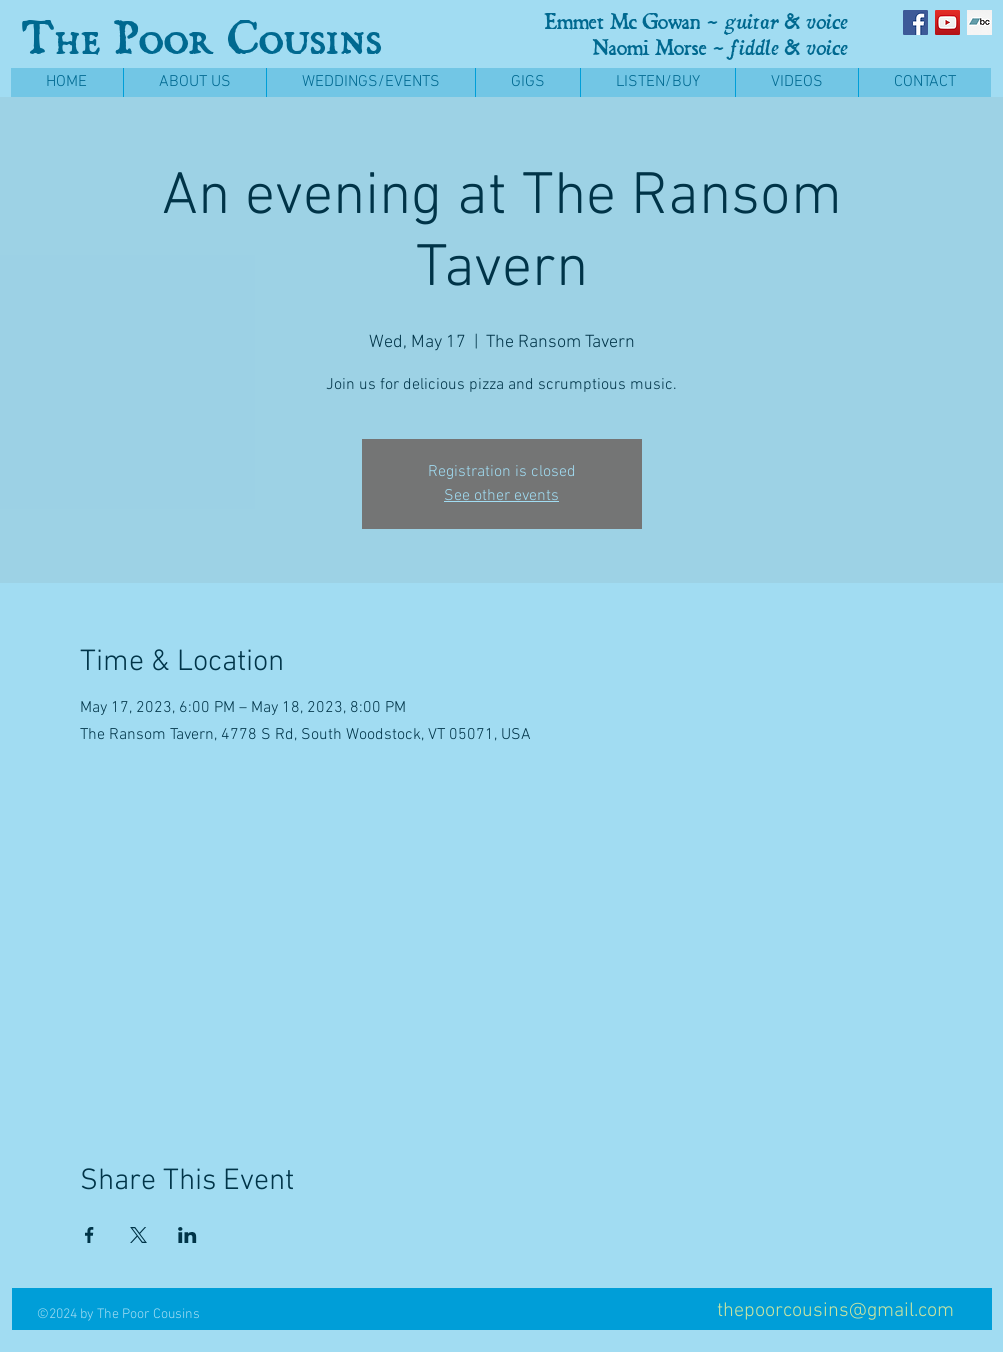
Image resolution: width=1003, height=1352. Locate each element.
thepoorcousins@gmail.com (835, 1311)
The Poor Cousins (201, 38)
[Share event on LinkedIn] (187, 1235)
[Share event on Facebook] (89, 1235)
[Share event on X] (138, 1235)
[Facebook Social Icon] (915, 22)
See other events (501, 496)
